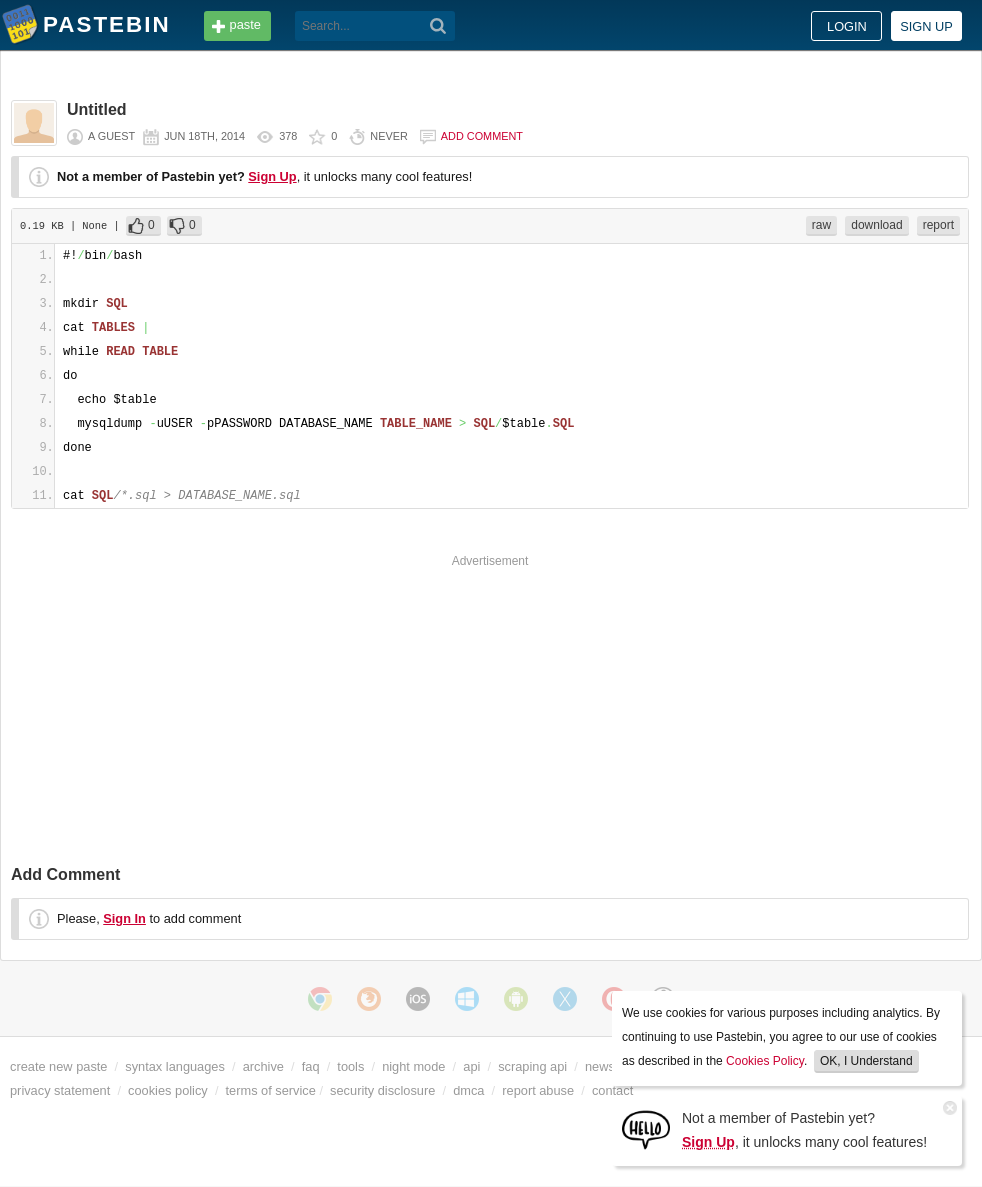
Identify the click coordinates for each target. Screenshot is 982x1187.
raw (821, 225)
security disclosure (382, 1090)
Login (847, 26)
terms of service (271, 1090)
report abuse (538, 1090)
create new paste (58, 1066)
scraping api (532, 1066)
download (876, 225)
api (471, 1066)
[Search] (438, 26)
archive (263, 1066)
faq (311, 1066)
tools (350, 1066)
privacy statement (60, 1090)
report (938, 225)
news (600, 1066)
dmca (468, 1090)
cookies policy (168, 1090)
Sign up (926, 26)
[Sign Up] (646, 1128)
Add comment (482, 136)
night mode (413, 1066)
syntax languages (175, 1066)
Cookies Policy (765, 1061)
